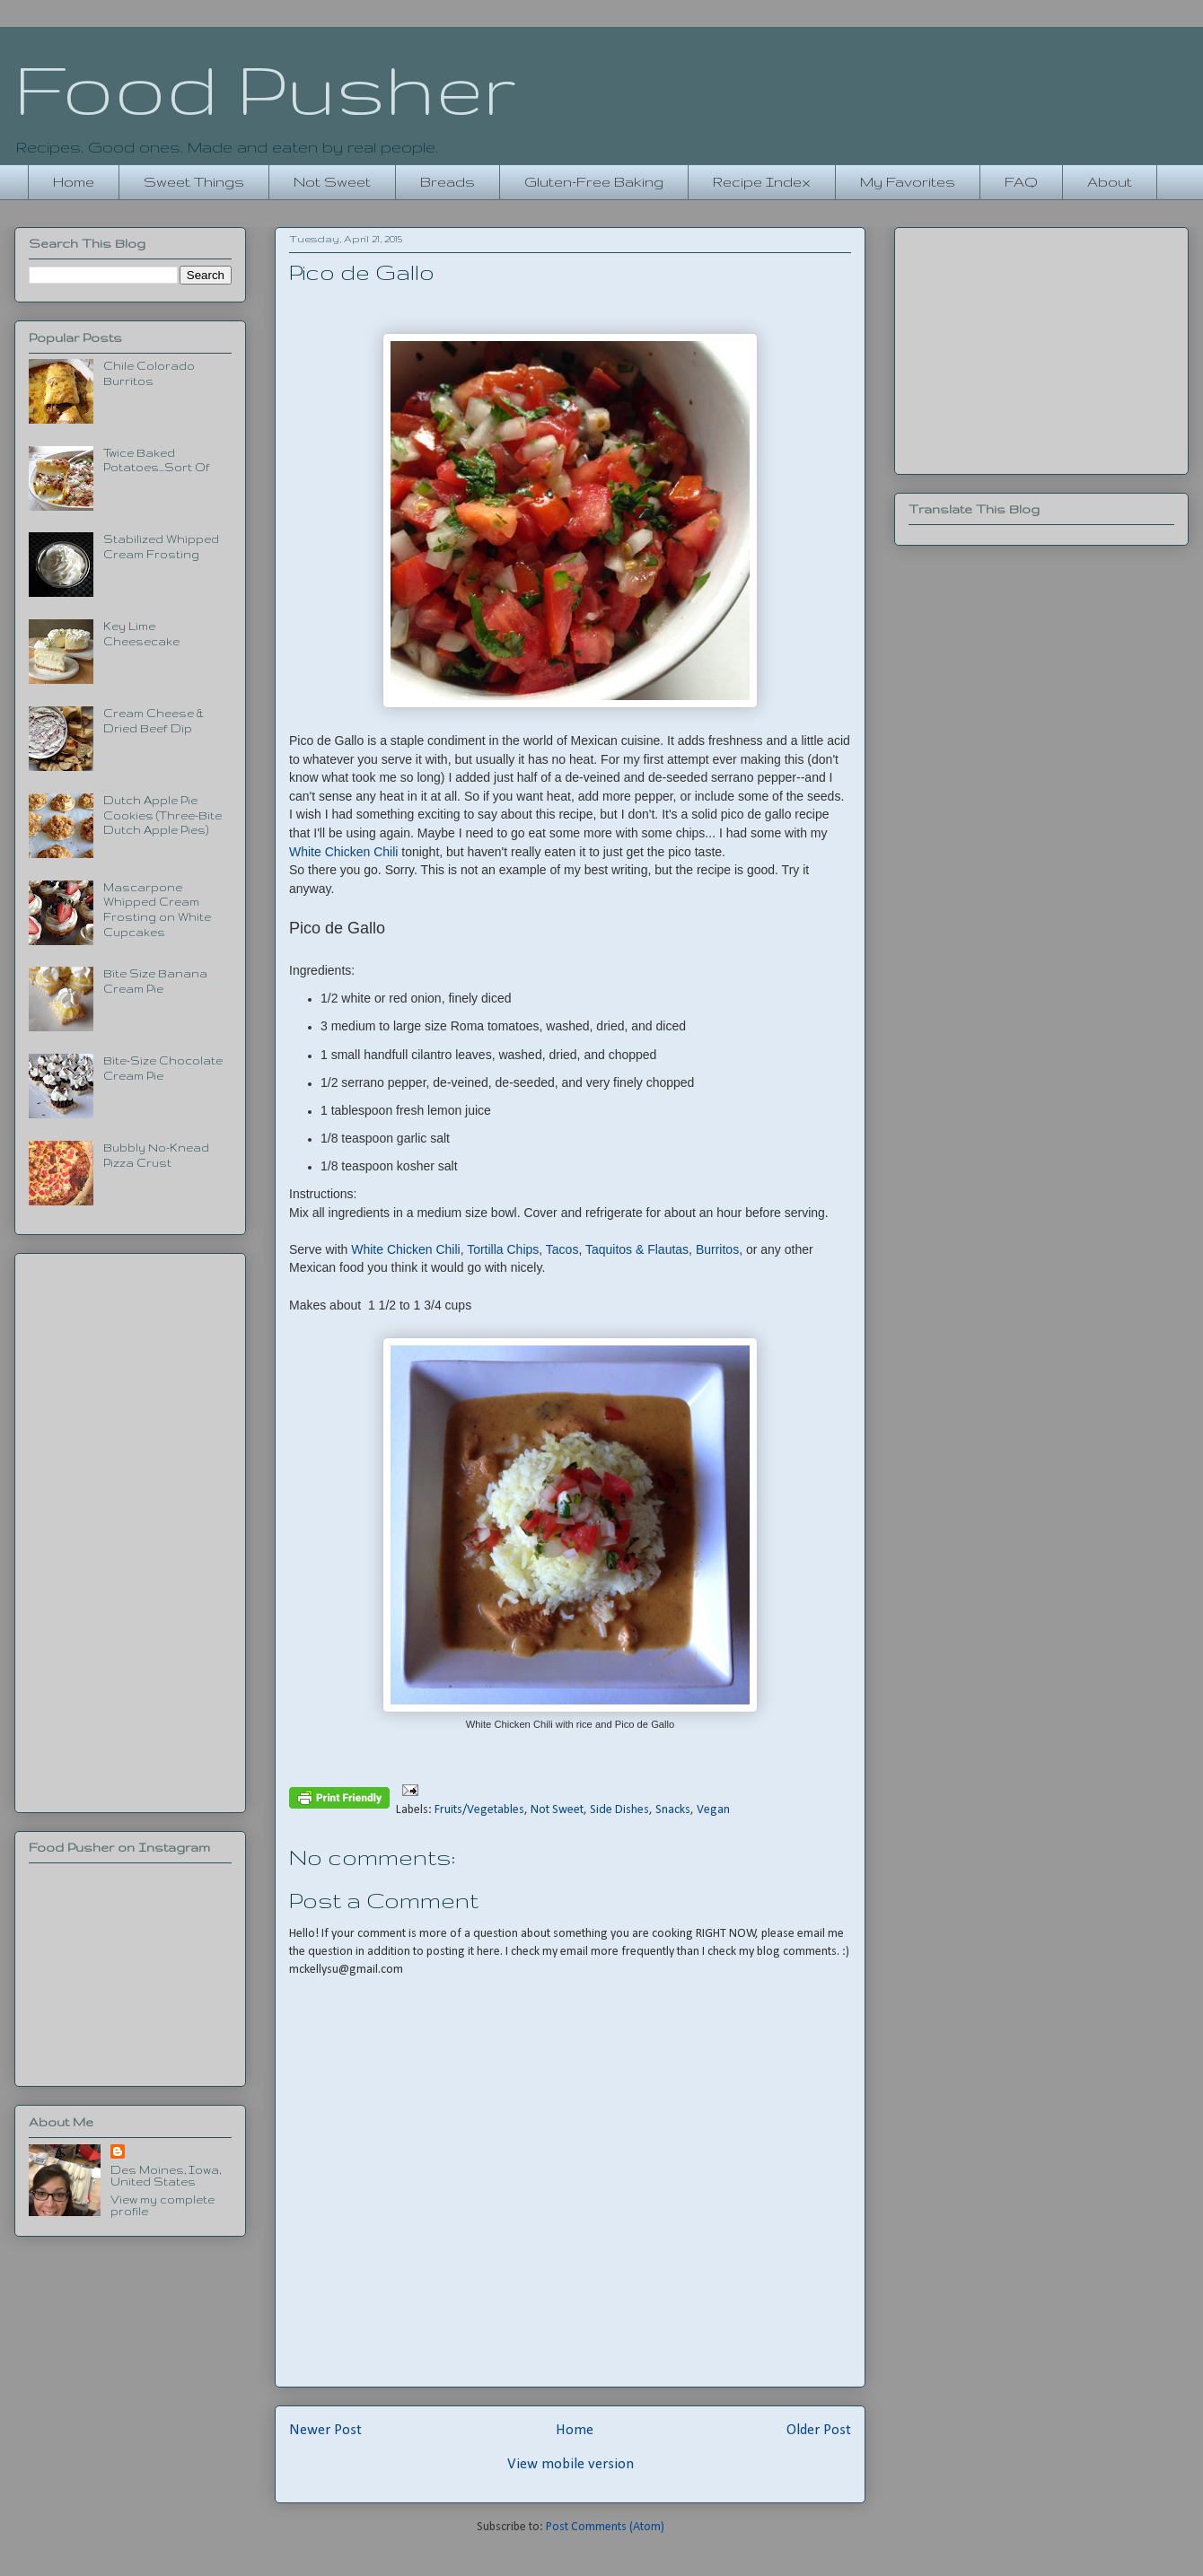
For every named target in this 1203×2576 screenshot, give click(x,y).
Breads (447, 181)
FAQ (1021, 181)
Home (73, 181)
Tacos (562, 1249)
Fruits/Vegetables (479, 1810)
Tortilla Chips (503, 1249)
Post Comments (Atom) (605, 2527)
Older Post (818, 2430)
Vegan (713, 1810)
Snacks (672, 1810)
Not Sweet (332, 181)
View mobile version (570, 2464)
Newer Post (325, 2430)
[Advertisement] (130, 1529)
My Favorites (907, 181)
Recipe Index (762, 181)
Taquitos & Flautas (637, 1249)
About (1109, 181)
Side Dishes (619, 1810)
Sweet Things (194, 181)
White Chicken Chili (343, 852)
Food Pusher (265, 88)
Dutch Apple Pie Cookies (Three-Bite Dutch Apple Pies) (162, 815)
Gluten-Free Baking (593, 181)
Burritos (717, 1249)
